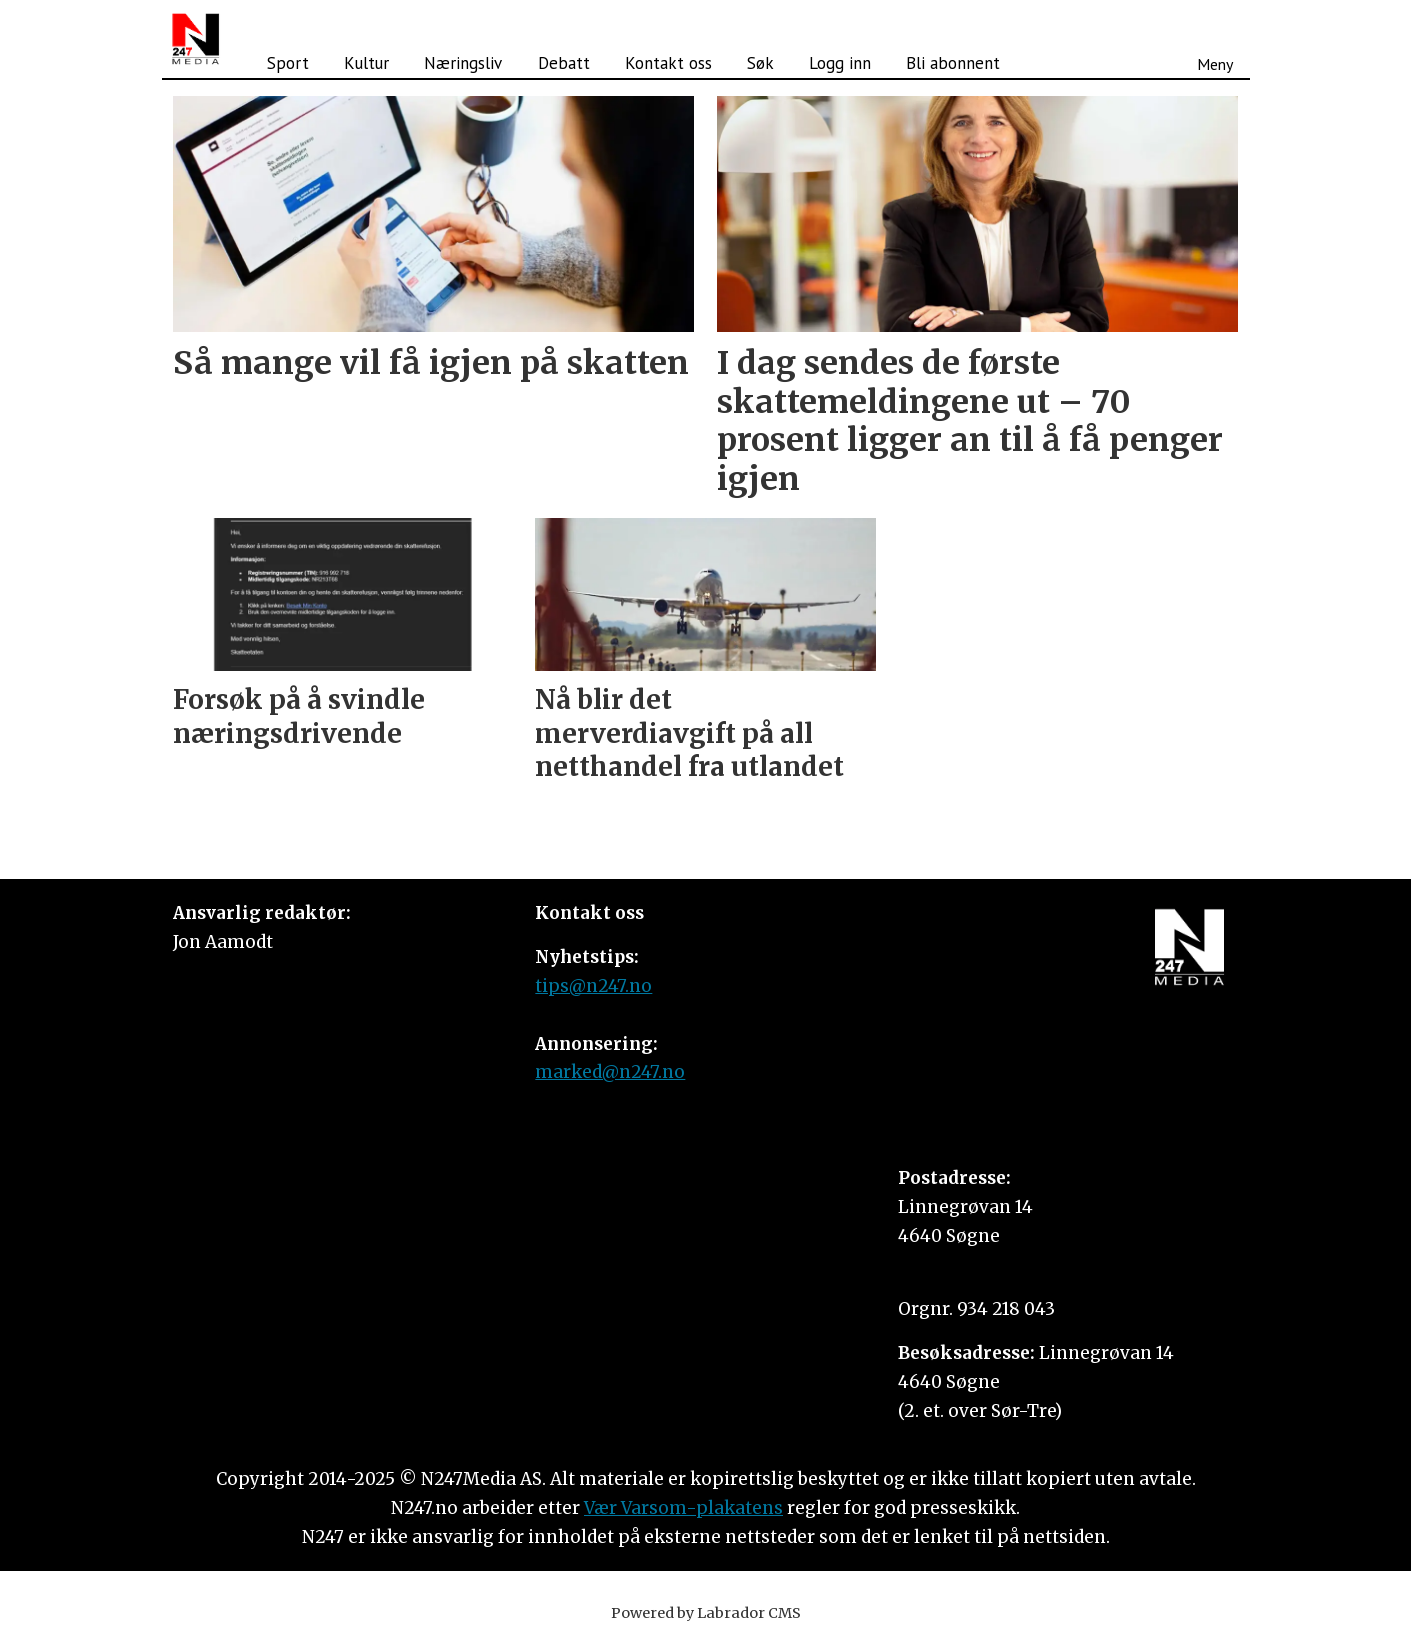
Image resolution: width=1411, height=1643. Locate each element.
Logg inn (840, 63)
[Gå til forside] (195, 39)
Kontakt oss (668, 63)
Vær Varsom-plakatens (683, 1508)
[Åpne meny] (1215, 39)
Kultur (366, 63)
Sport (288, 63)
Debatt (564, 63)
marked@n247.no (610, 1072)
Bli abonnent (953, 63)
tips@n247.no (593, 986)
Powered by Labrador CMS (706, 1613)
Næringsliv (463, 63)
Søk (760, 63)
